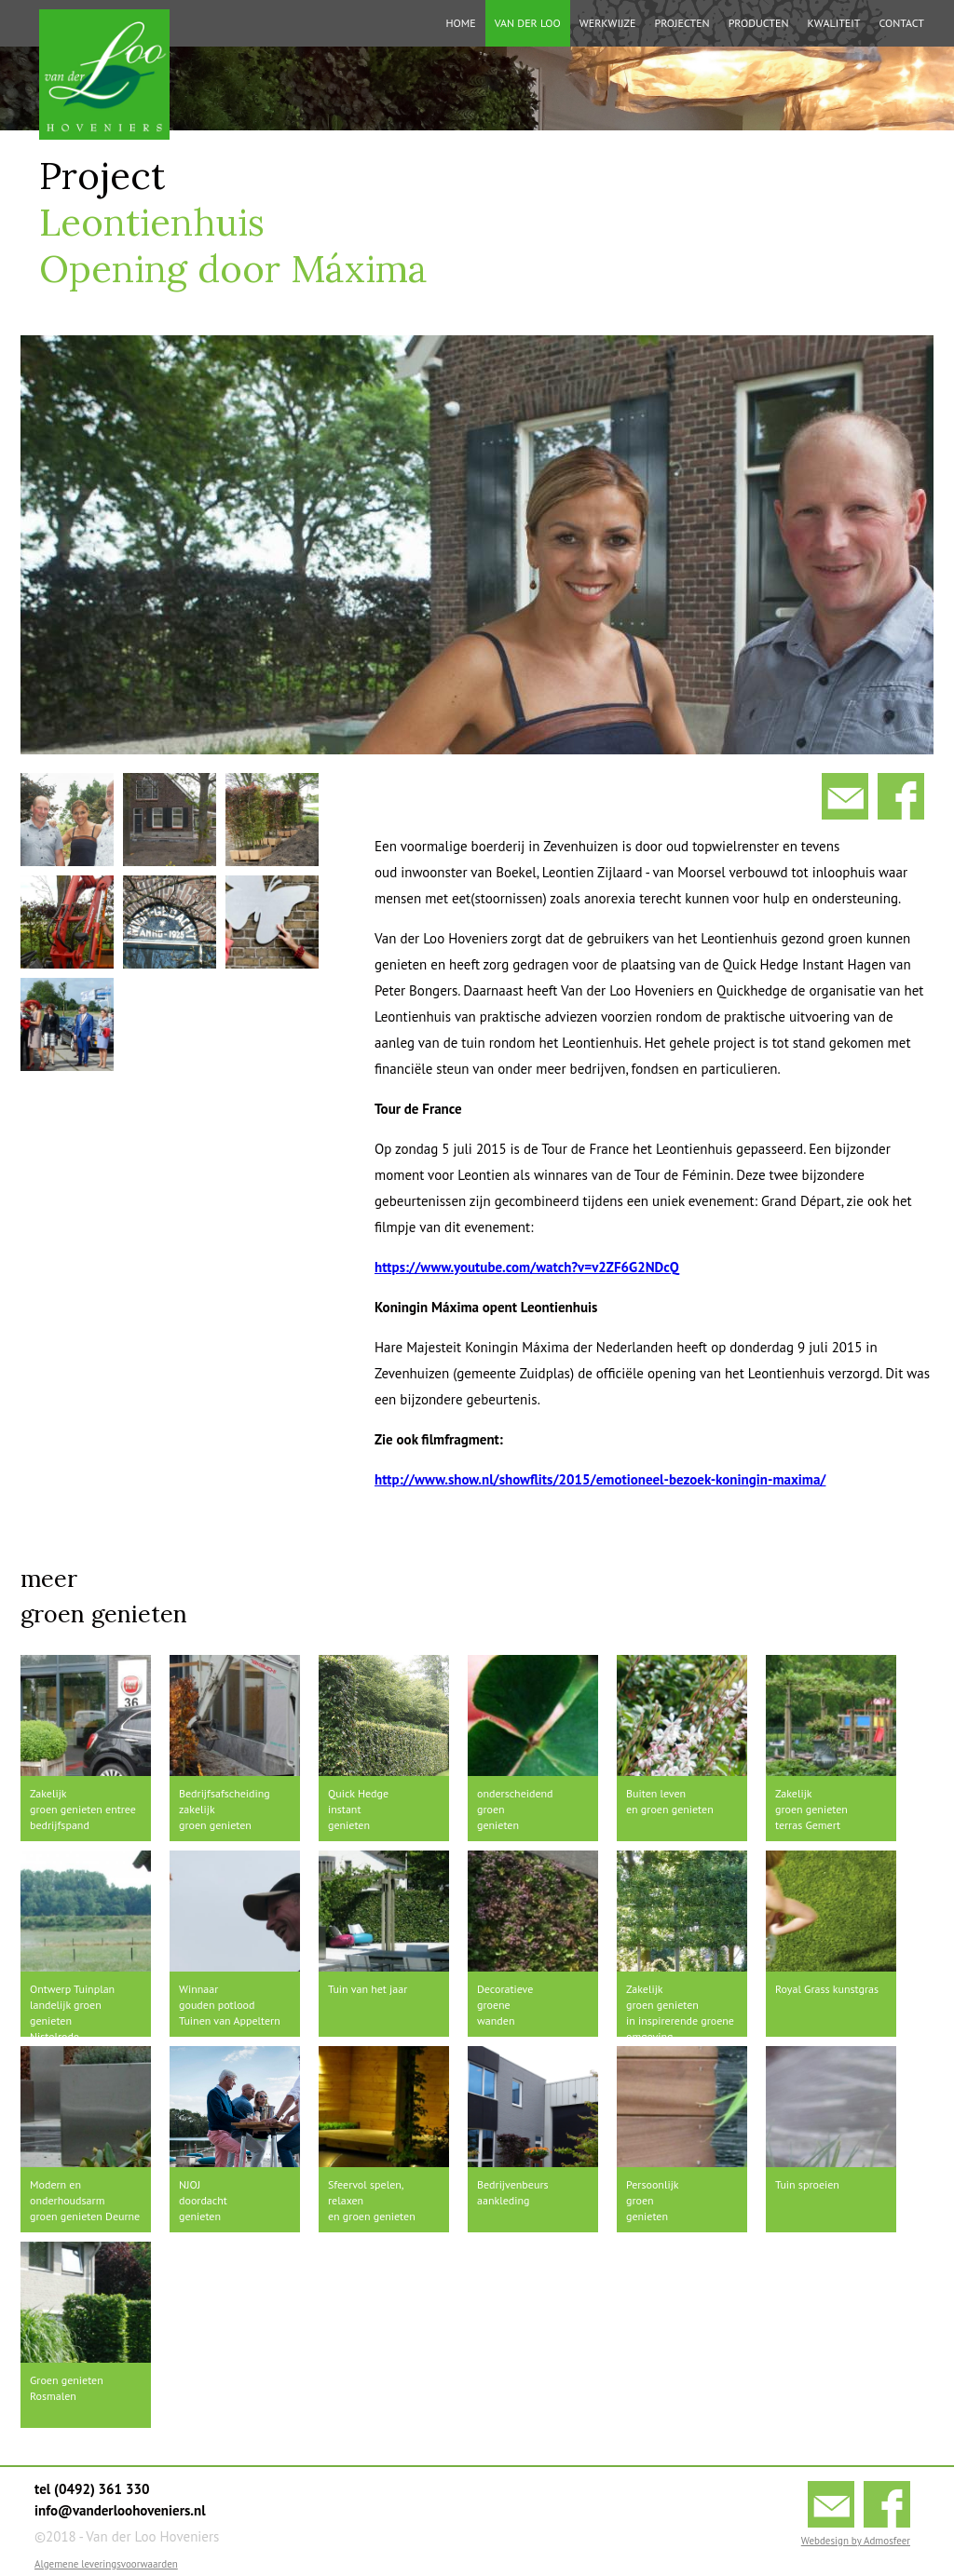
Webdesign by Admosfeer (855, 2540)
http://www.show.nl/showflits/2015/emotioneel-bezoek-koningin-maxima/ (600, 1479)
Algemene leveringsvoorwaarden (106, 2563)
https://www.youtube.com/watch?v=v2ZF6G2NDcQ (527, 1267)
